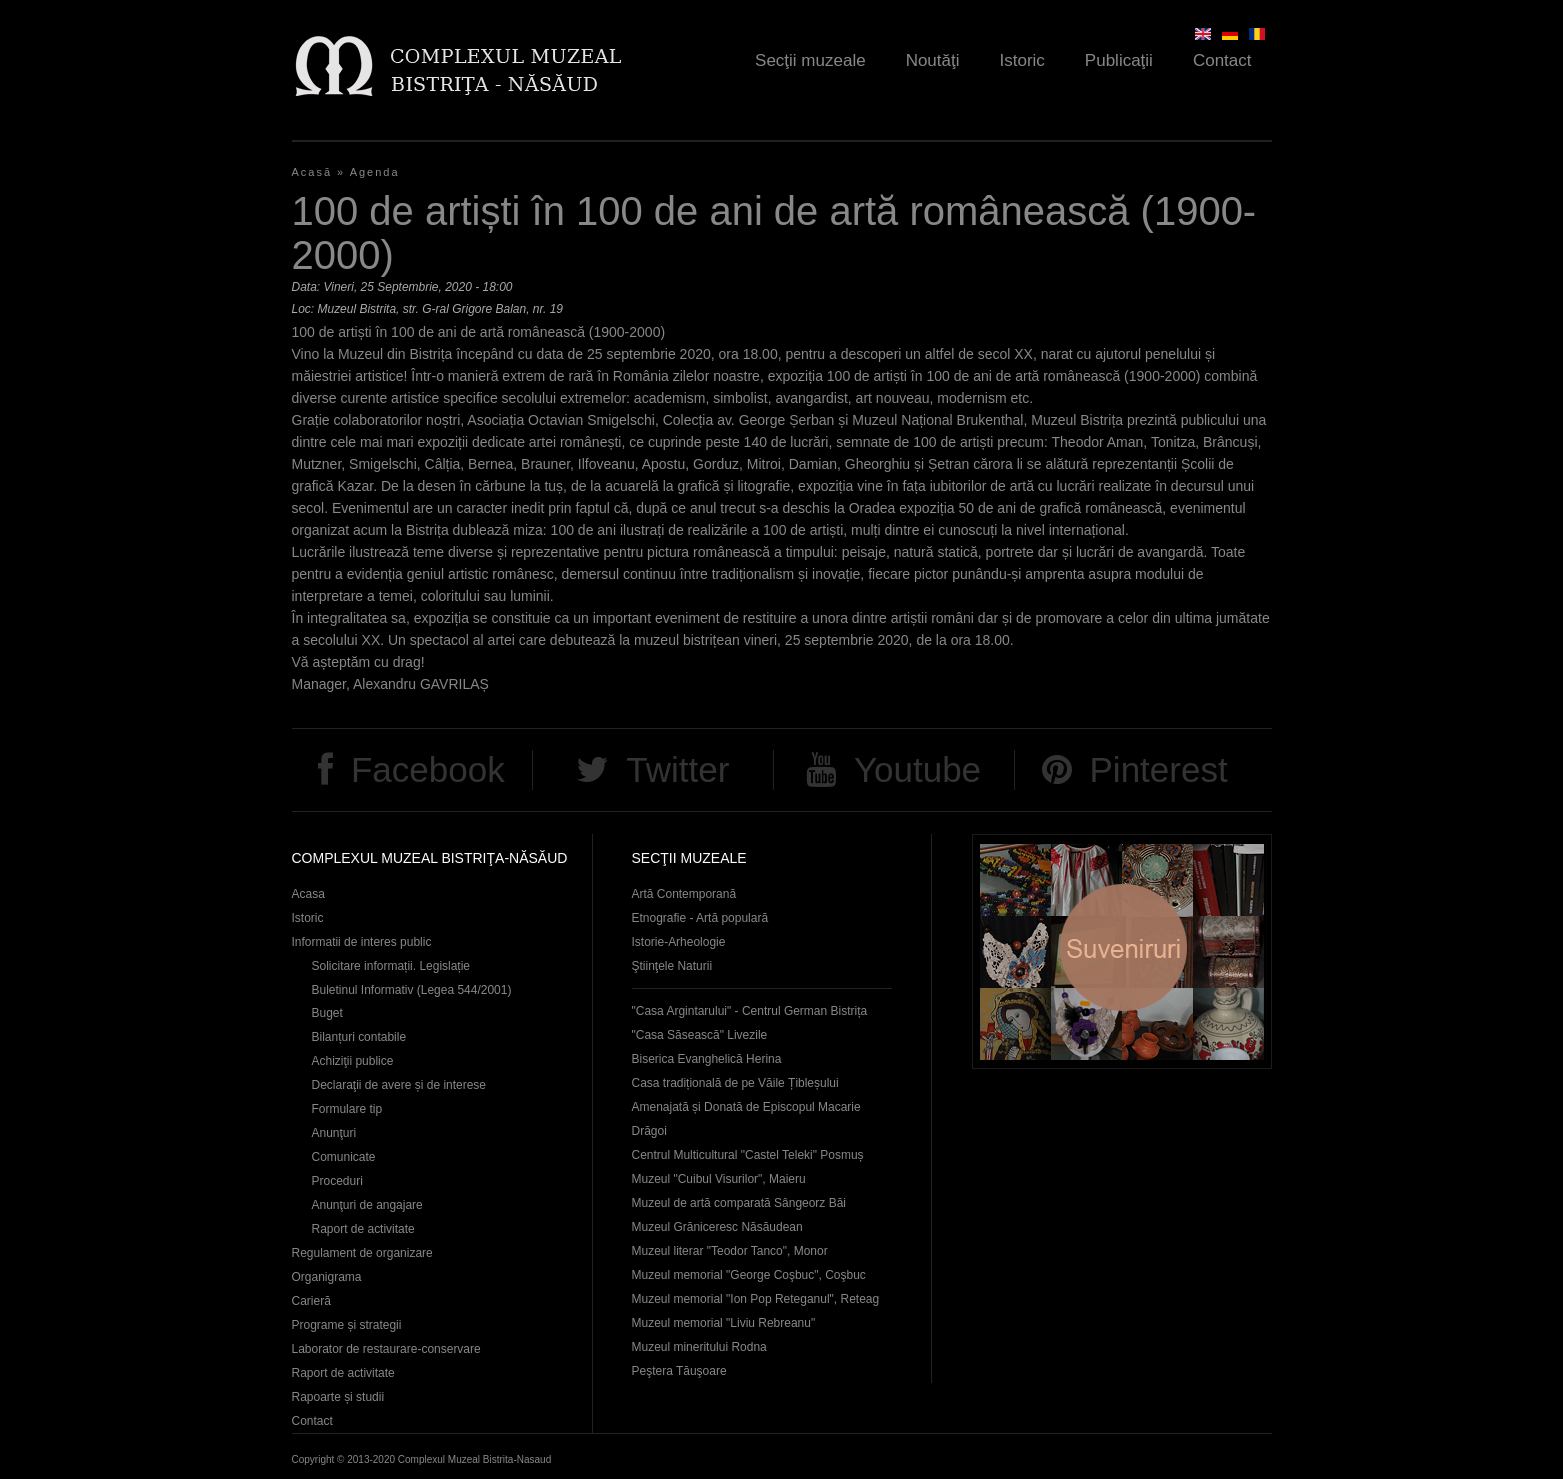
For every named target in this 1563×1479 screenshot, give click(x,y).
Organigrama (327, 1277)
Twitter (677, 769)
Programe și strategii (347, 1325)
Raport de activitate (363, 1229)
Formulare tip (347, 1109)
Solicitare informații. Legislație (391, 966)
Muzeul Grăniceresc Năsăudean (717, 1227)
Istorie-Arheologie (679, 942)
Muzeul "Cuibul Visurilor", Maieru (719, 1179)
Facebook (428, 769)
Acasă (312, 172)
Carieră (311, 1301)
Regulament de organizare (362, 1253)
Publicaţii (1119, 60)
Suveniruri (1122, 951)
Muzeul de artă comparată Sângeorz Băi (739, 1203)
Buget (327, 1013)
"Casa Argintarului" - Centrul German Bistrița (750, 1011)
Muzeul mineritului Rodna (699, 1347)
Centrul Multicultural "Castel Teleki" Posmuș (748, 1155)
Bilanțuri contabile (359, 1037)
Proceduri (337, 1181)
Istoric (1022, 60)
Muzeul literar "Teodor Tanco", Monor (730, 1251)
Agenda (375, 172)
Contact (1222, 60)
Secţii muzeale (810, 60)
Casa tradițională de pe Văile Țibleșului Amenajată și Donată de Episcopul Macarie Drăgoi (746, 1107)
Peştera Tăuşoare (679, 1371)
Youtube (917, 769)
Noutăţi (933, 60)
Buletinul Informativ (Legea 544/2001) (412, 990)
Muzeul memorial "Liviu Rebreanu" (724, 1323)
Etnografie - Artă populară (700, 918)
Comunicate (344, 1157)
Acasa (308, 894)
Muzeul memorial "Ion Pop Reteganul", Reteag (756, 1299)
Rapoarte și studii (338, 1397)
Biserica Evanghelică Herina (707, 1059)
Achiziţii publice (353, 1061)
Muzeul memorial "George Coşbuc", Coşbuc (749, 1275)
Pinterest (1159, 769)
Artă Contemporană (684, 894)
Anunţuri (334, 1133)
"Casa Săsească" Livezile (700, 1035)
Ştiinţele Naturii (672, 966)
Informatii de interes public (362, 942)
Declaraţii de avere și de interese (399, 1085)
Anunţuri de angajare (367, 1205)
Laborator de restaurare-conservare (386, 1349)
